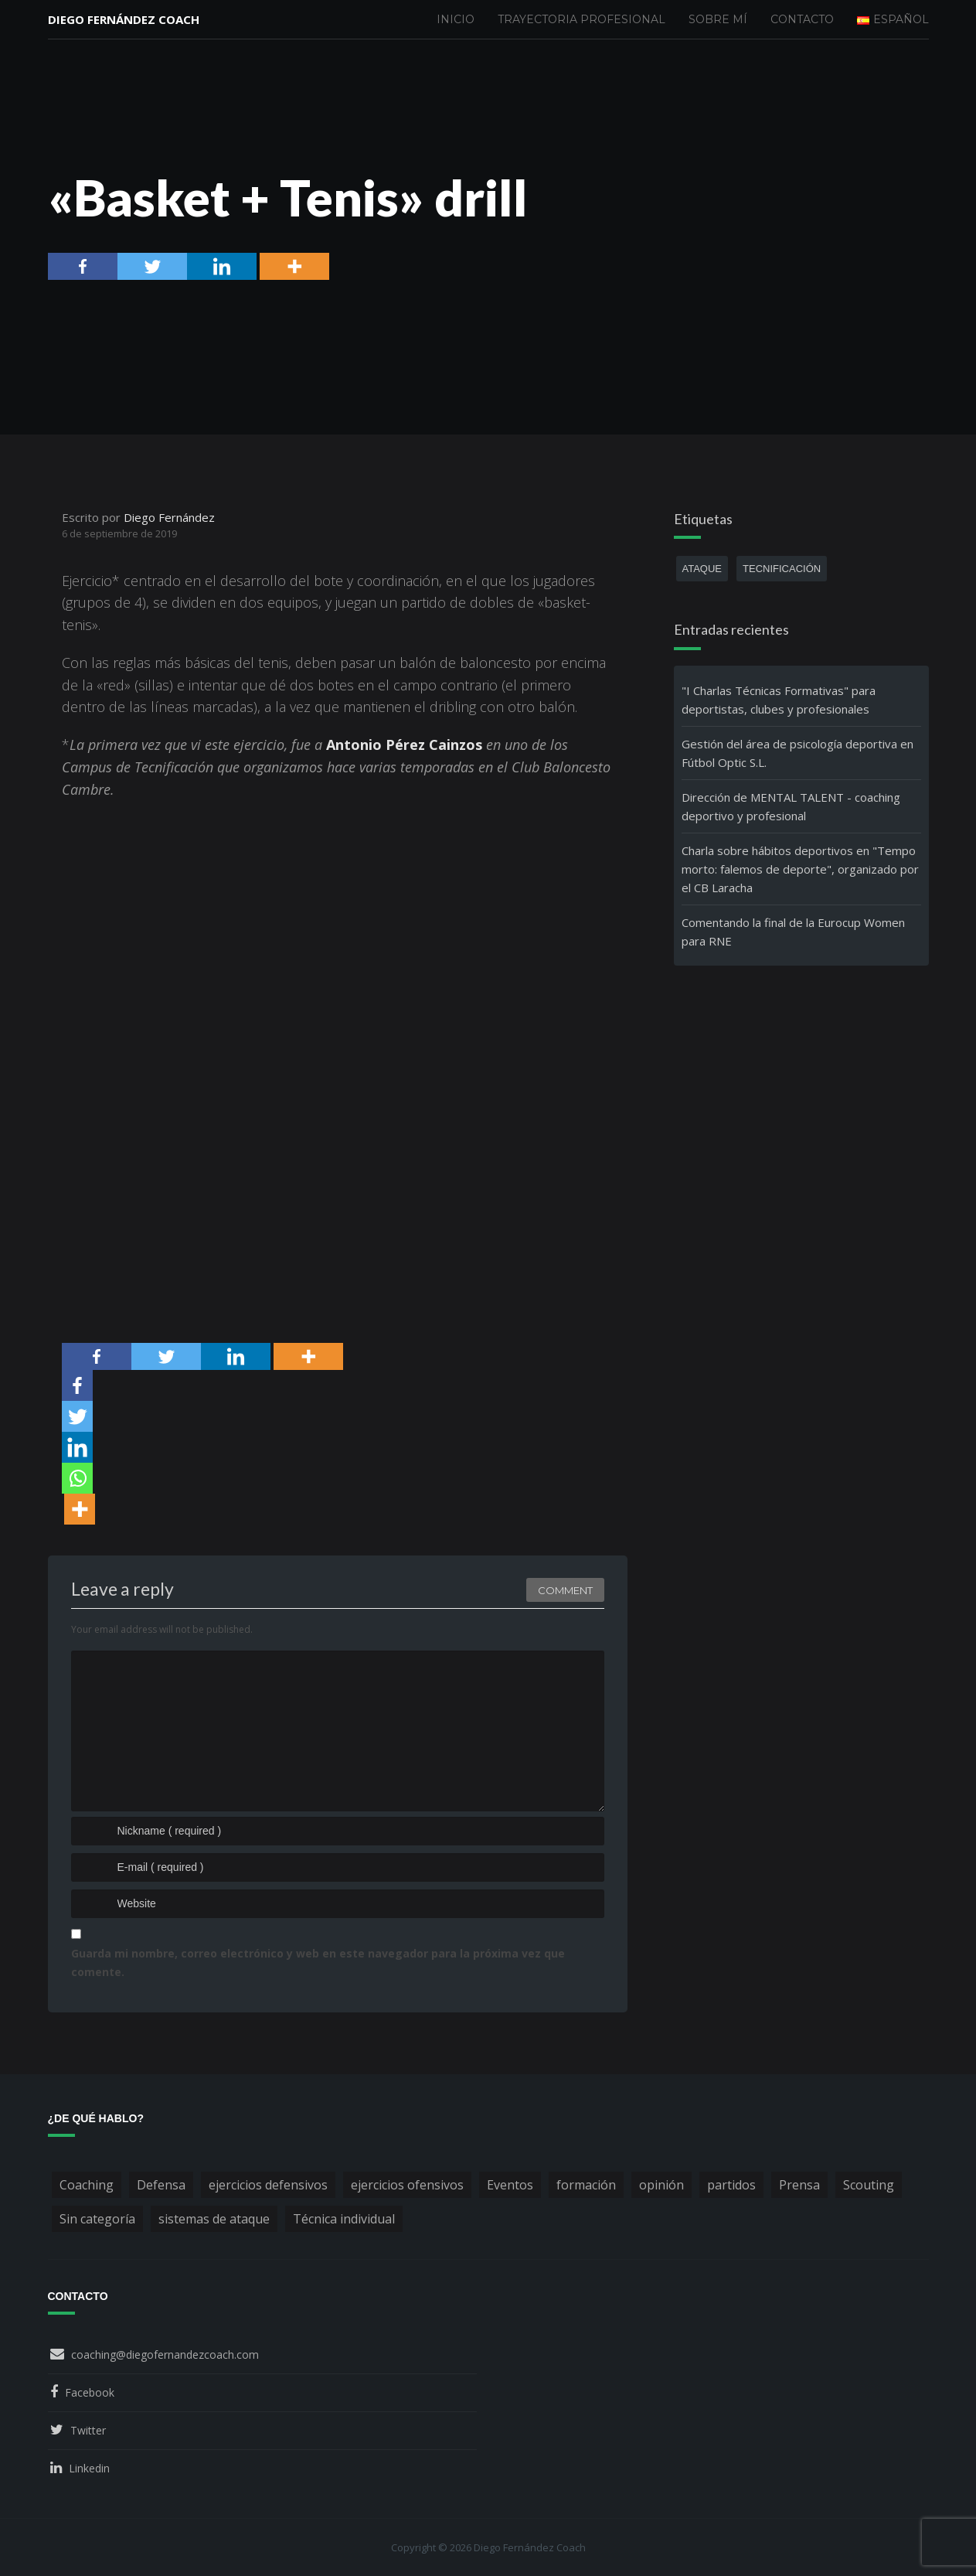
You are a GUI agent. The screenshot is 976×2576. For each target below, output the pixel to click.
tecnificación (782, 568)
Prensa (799, 2184)
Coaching (87, 2184)
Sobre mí (718, 19)
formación (586, 2184)
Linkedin (89, 2468)
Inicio (455, 19)
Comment (565, 1590)
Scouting (868, 2184)
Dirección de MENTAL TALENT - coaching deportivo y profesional (791, 806)
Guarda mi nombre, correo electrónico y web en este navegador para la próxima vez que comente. (318, 1962)
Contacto (802, 19)
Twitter (88, 2430)
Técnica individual (344, 2218)
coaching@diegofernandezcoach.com (165, 2354)
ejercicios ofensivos (407, 2184)
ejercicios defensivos (268, 2184)
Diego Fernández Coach (123, 19)
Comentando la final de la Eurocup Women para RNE (793, 932)
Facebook (89, 2392)
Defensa (161, 2184)
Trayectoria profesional (581, 19)
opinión (661, 2184)
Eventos (510, 2184)
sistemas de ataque (214, 2218)
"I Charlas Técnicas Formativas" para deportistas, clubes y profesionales (779, 700)
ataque (702, 568)
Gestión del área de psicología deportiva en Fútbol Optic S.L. (797, 753)
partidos (731, 2184)
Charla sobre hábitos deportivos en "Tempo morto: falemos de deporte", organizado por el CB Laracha (800, 869)
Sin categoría (97, 2218)
